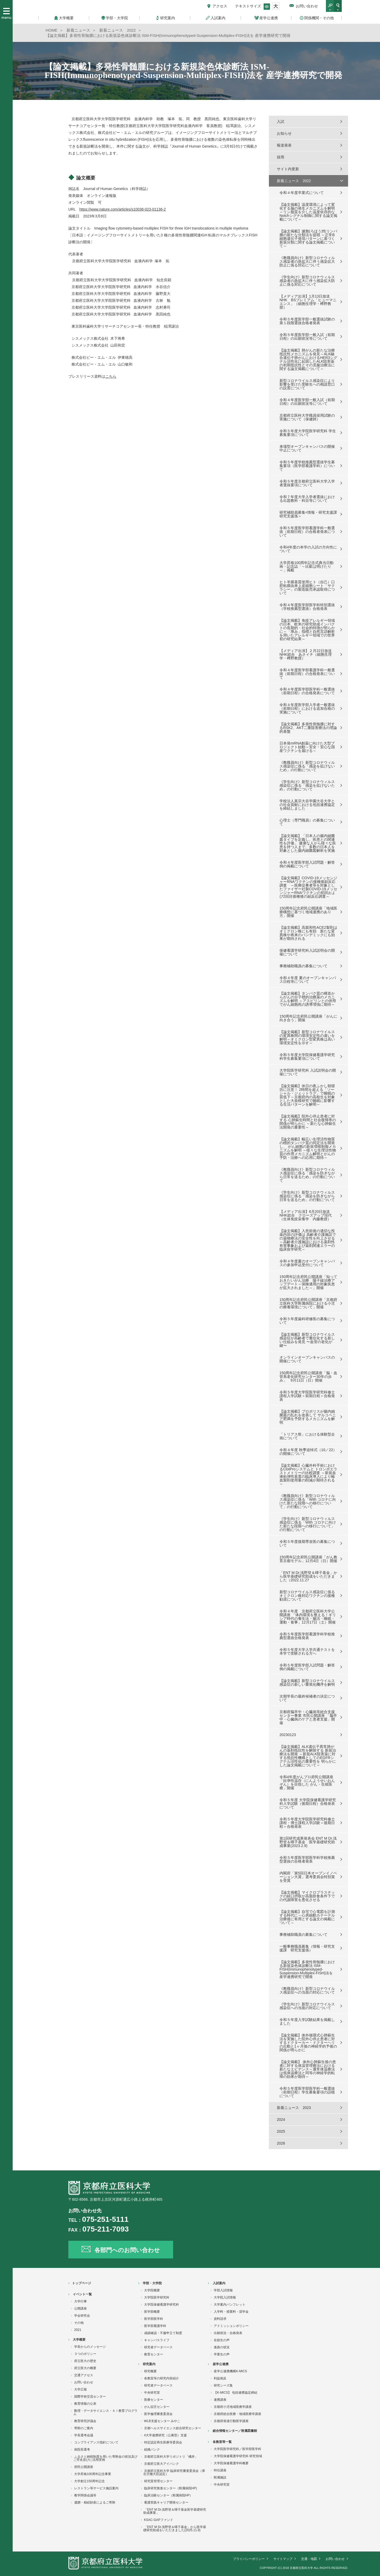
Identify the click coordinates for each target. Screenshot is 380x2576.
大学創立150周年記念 (89, 2481)
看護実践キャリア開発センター (166, 2502)
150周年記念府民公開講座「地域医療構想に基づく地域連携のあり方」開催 (308, 912)
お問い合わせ (307, 6)
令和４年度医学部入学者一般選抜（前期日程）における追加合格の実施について (307, 708)
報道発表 (284, 145)
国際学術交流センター (90, 2396)
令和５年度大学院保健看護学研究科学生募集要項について (307, 1057)
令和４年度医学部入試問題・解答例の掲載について (307, 864)
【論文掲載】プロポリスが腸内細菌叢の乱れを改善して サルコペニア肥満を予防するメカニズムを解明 (307, 1417)
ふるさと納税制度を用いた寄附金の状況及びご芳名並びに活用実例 (105, 2458)
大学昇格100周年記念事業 (92, 2474)
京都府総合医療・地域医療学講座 (237, 2413)
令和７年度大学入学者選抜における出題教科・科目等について (307, 499)
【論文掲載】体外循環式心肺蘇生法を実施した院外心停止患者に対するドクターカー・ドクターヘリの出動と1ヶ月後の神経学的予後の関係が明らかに (308, 2042)
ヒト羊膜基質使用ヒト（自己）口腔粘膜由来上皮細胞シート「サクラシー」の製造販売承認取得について (307, 587)
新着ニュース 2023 (294, 2108)
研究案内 (149, 2364)
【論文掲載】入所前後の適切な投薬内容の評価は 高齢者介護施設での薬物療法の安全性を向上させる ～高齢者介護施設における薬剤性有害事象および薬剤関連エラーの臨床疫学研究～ (307, 1240)
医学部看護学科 (155, 2325)
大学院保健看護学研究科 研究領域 (238, 2456)
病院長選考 (82, 2449)
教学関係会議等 (85, 2495)
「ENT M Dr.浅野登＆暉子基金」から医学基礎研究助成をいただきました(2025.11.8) (174, 2528)
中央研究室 (152, 2392)
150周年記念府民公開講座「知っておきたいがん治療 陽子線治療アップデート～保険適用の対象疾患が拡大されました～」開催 (308, 1282)
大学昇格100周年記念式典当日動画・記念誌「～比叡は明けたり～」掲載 (306, 566)
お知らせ (284, 133)
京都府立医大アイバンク (161, 2463)
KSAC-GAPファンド (158, 2519)
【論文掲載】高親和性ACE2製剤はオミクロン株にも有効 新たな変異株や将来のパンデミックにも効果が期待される (308, 933)
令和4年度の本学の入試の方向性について (308, 549)
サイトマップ (282, 2559)
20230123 (287, 1735)
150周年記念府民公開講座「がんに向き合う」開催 (308, 1018)
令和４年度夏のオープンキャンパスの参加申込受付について (307, 1263)
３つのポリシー (85, 2353)
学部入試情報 (223, 2290)
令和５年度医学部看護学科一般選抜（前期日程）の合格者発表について (307, 531)
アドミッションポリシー (231, 2325)
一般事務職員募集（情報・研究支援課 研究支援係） (307, 1948)
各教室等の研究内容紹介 (161, 2378)
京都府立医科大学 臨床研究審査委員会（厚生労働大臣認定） (174, 2472)
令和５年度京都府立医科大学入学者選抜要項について (307, 483)
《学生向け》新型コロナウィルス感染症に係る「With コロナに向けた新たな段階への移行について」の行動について (307, 1524)
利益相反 (220, 2378)
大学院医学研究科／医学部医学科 (237, 2449)
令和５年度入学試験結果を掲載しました (307, 2021)
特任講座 (220, 2470)
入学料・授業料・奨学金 (231, 2311)
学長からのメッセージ (90, 2346)
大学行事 (80, 2301)
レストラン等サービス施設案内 (96, 2488)
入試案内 (219, 2283)
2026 (281, 2143)
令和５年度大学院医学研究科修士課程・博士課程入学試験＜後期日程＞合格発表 (307, 1823)
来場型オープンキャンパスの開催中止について (307, 448)
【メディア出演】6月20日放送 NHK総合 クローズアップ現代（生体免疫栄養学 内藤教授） (306, 1215)
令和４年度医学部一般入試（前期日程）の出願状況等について (307, 402)
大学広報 (80, 2389)
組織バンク (152, 2449)
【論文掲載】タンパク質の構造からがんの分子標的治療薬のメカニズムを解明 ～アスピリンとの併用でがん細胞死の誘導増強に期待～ (307, 999)
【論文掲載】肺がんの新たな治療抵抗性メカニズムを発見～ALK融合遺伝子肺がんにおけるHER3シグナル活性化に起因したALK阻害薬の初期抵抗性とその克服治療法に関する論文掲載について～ (308, 359)
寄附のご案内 (83, 2428)
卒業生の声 (222, 2354)
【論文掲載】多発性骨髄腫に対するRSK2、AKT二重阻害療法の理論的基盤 (308, 727)
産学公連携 (221, 2364)
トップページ (81, 2283)
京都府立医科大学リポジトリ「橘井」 (171, 2456)
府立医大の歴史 (85, 2361)
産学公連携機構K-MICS (230, 2371)
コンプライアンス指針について (96, 2442)
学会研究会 (82, 2315)
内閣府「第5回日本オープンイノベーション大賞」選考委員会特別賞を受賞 (308, 1877)
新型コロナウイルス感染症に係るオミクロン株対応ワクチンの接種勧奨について (307, 1595)
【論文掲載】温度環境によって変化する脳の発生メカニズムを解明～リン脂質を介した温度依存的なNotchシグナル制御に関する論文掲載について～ (308, 211)
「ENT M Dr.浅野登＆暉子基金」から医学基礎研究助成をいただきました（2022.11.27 (308, 1576)
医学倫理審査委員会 (158, 2413)
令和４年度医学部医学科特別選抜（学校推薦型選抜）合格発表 (307, 607)
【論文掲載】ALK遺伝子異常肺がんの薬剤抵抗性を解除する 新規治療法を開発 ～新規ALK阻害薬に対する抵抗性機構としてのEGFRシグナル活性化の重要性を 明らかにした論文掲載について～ (307, 1755)
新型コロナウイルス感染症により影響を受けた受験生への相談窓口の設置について (307, 384)
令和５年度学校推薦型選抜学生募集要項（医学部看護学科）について (307, 466)
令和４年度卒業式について (301, 193)
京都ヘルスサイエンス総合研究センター (172, 2428)
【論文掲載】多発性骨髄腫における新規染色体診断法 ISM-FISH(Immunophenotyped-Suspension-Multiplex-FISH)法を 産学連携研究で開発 (307, 1969)
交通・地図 (309, 2559)
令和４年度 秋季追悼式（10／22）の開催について (308, 1452)
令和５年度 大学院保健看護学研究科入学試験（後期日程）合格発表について (307, 1803)
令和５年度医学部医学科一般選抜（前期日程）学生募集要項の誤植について (307, 2092)
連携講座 (220, 2399)
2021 (77, 2329)
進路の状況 (222, 2347)
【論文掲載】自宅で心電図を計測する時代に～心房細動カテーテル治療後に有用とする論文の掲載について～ (307, 1917)
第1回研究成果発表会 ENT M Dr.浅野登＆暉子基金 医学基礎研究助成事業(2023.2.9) (308, 1842)
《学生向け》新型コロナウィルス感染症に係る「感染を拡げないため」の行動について (307, 785)
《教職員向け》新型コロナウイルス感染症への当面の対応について (307, 1990)
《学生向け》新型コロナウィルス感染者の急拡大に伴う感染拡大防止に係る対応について (307, 280)
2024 (281, 2119)
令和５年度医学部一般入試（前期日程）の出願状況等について (307, 337)
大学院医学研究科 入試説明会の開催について (307, 1072)
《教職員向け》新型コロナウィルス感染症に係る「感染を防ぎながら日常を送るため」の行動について (307, 1175)
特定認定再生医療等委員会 (163, 2442)
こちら (110, 376)
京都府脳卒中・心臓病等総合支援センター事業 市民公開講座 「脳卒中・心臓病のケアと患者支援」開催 (308, 1717)
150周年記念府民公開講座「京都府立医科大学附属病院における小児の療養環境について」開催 (308, 1303)
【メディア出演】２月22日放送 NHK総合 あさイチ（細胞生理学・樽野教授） (307, 654)
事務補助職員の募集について (303, 966)
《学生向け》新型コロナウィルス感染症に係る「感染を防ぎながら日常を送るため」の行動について (307, 1196)
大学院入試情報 (225, 2297)
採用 (280, 157)
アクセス (219, 6)
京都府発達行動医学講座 (231, 2421)
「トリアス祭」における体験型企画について (307, 1436)
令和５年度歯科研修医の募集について (307, 1321)
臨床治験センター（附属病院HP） (168, 2495)
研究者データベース (158, 2347)
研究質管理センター (158, 2481)
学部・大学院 (152, 2283)
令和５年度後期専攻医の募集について (307, 1543)
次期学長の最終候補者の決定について (307, 1698)
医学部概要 (152, 2311)
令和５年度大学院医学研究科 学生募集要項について (307, 433)
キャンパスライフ (156, 2340)
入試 (280, 121)
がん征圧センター (156, 2406)
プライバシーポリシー (249, 2559)
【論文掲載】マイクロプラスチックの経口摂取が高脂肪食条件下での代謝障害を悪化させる (307, 1896)
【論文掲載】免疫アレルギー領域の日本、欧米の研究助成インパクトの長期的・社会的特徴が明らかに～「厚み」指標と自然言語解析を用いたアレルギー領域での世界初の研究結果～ (307, 629)
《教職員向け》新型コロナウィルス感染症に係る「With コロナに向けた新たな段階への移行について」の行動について (307, 1501)
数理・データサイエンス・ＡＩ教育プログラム (105, 2412)
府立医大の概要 (85, 2368)
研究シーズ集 (223, 2385)
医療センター (153, 2399)
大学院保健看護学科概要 (231, 2463)
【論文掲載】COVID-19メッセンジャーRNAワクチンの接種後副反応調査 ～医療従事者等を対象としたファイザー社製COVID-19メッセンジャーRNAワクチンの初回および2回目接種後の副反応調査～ (308, 887)
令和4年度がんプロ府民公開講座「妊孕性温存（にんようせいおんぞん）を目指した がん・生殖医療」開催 (307, 1782)
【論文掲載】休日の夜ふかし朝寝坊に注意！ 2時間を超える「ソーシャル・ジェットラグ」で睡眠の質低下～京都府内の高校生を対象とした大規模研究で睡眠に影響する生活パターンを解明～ (307, 1095)
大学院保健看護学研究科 (161, 2304)
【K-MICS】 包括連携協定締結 (235, 2392)
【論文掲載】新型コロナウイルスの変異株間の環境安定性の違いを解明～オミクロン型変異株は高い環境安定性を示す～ (307, 1037)
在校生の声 (222, 2340)
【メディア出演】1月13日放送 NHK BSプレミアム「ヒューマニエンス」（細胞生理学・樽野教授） (307, 301)
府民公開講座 (83, 2466)
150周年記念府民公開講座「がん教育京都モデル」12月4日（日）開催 (308, 1559)
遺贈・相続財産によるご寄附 (94, 2502)
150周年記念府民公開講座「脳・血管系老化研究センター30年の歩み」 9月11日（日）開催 (308, 1376)
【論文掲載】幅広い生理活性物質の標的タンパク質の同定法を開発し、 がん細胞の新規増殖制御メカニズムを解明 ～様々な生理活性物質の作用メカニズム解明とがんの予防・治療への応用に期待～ (307, 1148)
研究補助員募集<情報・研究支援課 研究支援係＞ (308, 514)
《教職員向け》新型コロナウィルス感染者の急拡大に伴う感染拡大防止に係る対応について (307, 261)
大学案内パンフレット (229, 2304)
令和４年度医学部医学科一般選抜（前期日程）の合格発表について (307, 691)
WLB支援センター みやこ (162, 2421)
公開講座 (80, 2308)
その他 (79, 2322)
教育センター (153, 2354)
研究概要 (150, 2371)
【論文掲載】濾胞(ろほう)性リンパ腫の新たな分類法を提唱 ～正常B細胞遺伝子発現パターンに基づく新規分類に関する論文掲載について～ (308, 238)
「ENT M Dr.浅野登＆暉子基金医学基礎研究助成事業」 (174, 2511)
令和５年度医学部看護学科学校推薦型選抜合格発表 (307, 1636)
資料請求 (220, 2318)
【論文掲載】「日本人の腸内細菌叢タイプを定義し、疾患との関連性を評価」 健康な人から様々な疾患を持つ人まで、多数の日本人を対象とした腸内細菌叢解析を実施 (307, 843)
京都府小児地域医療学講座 (233, 2406)
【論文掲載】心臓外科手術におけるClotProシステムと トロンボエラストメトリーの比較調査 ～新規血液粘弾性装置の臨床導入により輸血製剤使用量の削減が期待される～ (308, 1474)
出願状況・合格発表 (228, 2333)
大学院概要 (152, 2290)
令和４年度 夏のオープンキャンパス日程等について (307, 980)
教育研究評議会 (85, 2421)
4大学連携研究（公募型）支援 (165, 2435)
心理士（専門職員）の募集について (307, 822)
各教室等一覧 (222, 2441)
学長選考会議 (83, 2435)
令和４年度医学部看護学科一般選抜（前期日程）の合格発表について (307, 673)
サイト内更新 (288, 169)
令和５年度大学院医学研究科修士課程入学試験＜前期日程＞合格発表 (307, 1396)
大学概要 (79, 2339)
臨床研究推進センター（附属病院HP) (170, 2488)
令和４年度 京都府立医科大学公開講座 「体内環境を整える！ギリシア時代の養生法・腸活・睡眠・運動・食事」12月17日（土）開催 (307, 1616)
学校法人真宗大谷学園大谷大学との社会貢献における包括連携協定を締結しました (307, 804)
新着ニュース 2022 (294, 181)
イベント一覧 (82, 2294)
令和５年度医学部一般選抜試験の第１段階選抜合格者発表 (307, 321)
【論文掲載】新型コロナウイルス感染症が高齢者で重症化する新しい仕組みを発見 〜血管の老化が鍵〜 (307, 1340)
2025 (281, 2131)
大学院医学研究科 (156, 2297)
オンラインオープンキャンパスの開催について (307, 1359)
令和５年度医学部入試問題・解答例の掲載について (307, 1667)
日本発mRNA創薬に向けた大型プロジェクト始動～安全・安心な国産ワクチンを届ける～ (307, 747)
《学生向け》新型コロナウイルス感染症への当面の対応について (307, 2006)
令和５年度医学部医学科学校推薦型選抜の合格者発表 (307, 1859)
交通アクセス (83, 2375)
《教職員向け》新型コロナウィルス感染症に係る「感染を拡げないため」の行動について (307, 766)
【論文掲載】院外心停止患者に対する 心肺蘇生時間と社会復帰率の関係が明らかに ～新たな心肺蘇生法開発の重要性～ (307, 1121)
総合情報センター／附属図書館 (235, 2430)
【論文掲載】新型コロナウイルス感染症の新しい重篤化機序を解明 (307, 1682)
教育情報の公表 (85, 2403)
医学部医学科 (153, 2318)
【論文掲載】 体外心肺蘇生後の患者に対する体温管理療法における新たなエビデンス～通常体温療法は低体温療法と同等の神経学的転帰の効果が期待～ (307, 2069)
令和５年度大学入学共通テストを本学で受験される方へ (307, 1651)
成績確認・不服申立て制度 (163, 2333)
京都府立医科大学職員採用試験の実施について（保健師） (307, 417)
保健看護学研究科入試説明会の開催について (307, 952)
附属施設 (220, 2477)
